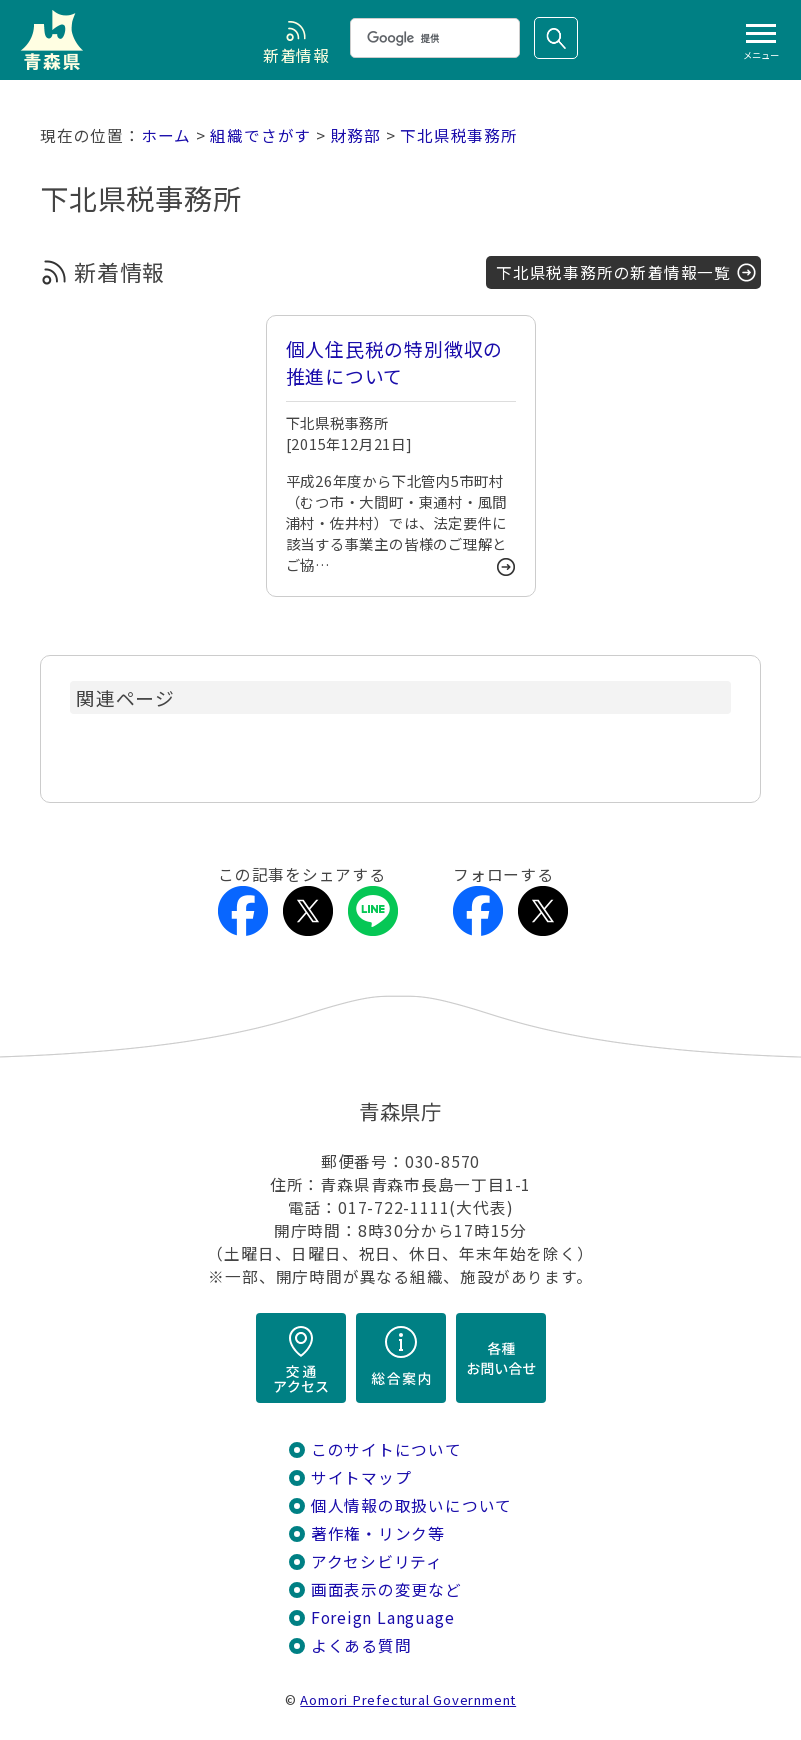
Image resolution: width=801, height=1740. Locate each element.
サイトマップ (361, 1477)
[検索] (433, 38)
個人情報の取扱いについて (411, 1505)
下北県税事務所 (459, 135)
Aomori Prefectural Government (408, 1699)
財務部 (356, 135)
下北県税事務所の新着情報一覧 (613, 272)
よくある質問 (361, 1645)
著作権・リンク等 (378, 1533)
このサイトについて (386, 1449)
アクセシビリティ (377, 1561)
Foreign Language (383, 1617)
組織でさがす (260, 135)
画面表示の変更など (386, 1589)
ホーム (166, 135)
